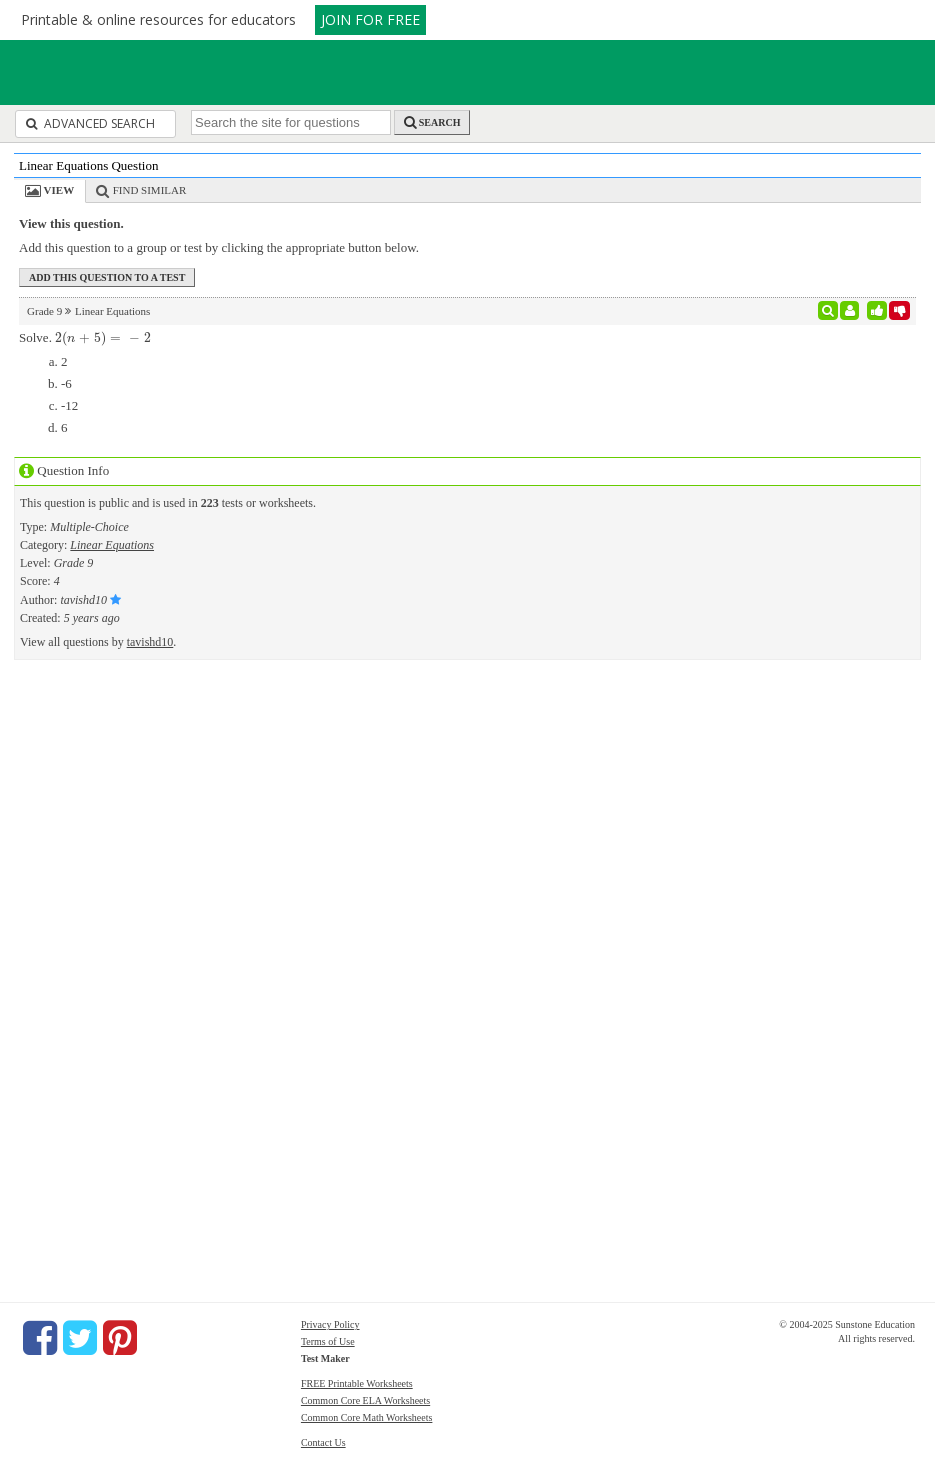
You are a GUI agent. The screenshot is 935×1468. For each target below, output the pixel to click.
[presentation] (103, 337)
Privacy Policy (330, 1324)
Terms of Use (328, 1341)
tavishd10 (150, 642)
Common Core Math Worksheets (367, 1417)
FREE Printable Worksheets (357, 1383)
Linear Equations (112, 545)
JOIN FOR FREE (370, 19)
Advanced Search (90, 123)
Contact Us (323, 1442)
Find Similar (150, 190)
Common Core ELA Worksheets (365, 1400)
